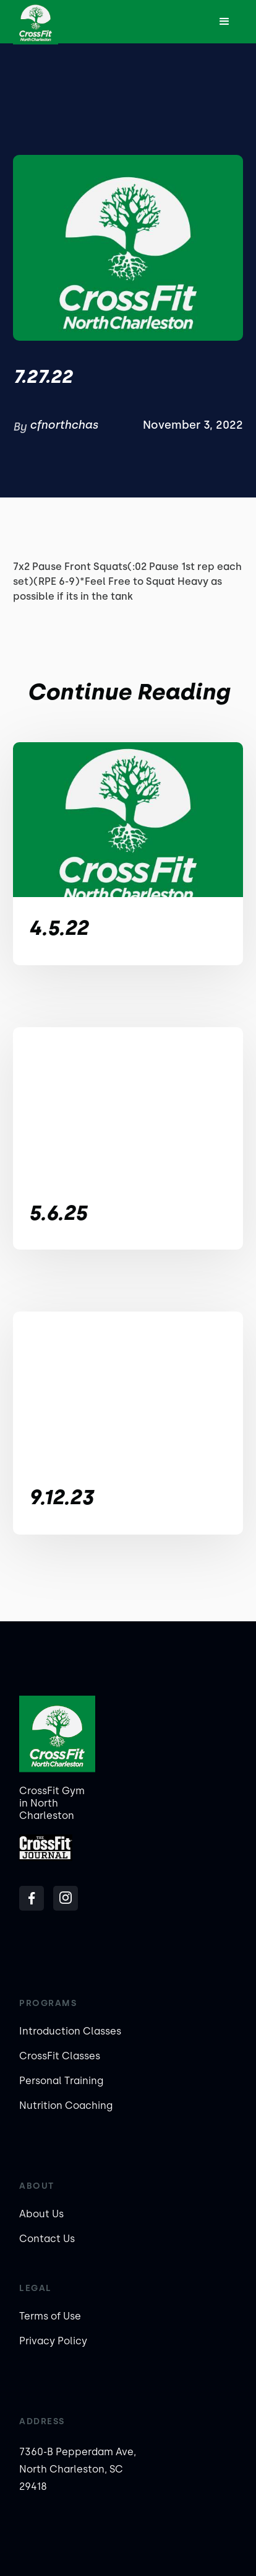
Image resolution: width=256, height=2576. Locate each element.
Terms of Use (50, 2316)
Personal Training (61, 2081)
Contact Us (47, 2239)
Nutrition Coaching (66, 2105)
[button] (224, 21)
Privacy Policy (53, 2341)
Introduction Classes (70, 2031)
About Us (41, 2214)
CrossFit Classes (59, 2056)
